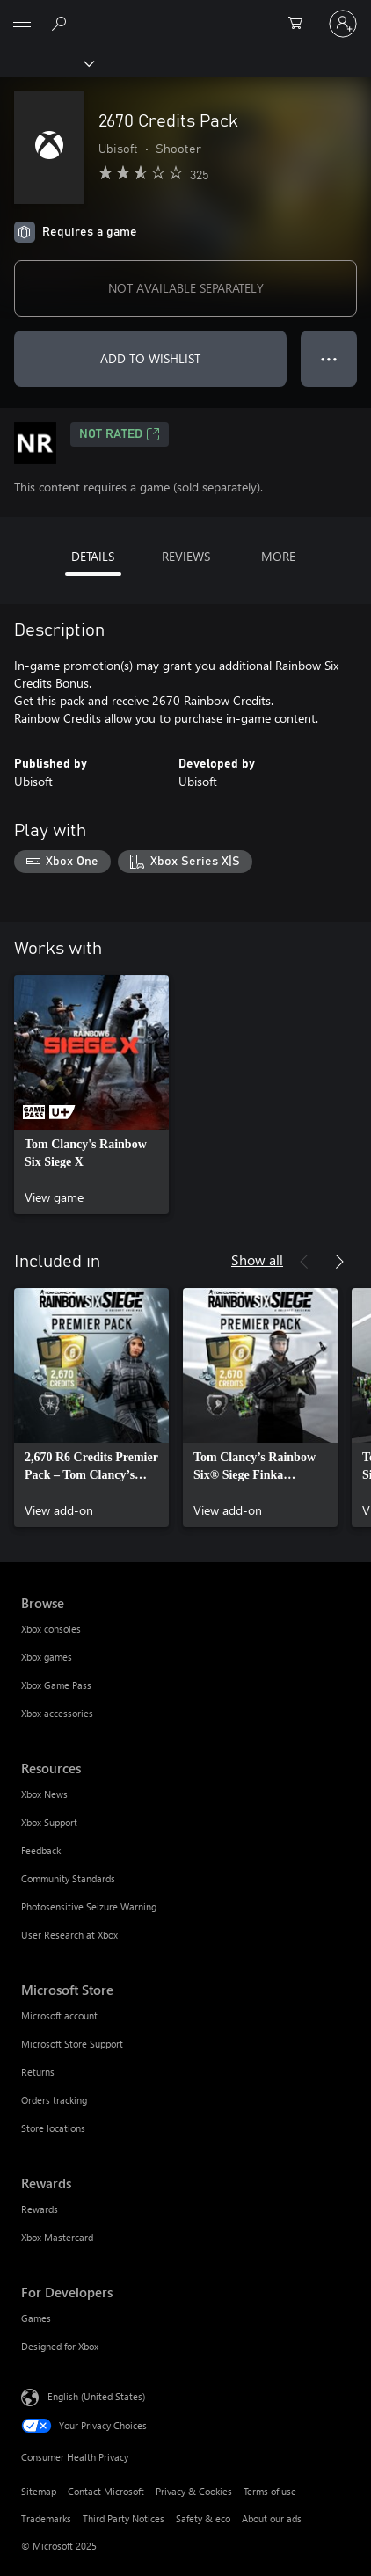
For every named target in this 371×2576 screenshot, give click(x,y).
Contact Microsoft (106, 2491)
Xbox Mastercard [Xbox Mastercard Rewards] (57, 2237)
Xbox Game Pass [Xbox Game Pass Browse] (56, 1685)
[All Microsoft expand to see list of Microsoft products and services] (22, 24)
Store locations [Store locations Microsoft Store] (53, 2128)
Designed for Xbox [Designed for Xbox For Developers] (59, 2346)
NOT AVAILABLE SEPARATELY (186, 288)
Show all (257, 1259)
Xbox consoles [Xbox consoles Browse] (51, 1628)
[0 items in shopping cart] (301, 24)
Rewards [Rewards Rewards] (39, 2209)
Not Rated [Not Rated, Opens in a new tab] (119, 434)
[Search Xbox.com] (61, 23)
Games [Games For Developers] (36, 2318)
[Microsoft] (185, 13)
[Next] (339, 1261)
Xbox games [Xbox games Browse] (46, 1657)
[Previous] (304, 1261)
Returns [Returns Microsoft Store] (38, 2072)
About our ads (272, 2518)
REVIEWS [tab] (186, 556)
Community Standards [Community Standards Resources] (68, 1878)
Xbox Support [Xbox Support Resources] (49, 1822)
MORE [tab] (278, 556)
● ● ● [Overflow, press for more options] (329, 358)
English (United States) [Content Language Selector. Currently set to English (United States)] (96, 2395)
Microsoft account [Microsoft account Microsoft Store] (59, 2015)
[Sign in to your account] (343, 24)
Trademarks (46, 2518)
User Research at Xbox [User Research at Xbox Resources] (69, 1934)
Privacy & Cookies (194, 2491)
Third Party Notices (123, 2518)
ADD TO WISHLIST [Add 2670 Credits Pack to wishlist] (150, 358)
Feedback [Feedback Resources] (41, 1850)
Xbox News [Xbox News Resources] (44, 1794)
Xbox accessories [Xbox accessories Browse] (57, 1713)
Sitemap (38, 2491)
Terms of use (270, 2491)
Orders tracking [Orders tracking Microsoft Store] (54, 2100)
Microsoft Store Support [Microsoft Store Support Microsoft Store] (72, 2043)
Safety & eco (203, 2518)
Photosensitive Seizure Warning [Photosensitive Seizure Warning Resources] (88, 1906)
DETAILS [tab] (92, 556)
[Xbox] (46, 62)
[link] (91, 1094)
